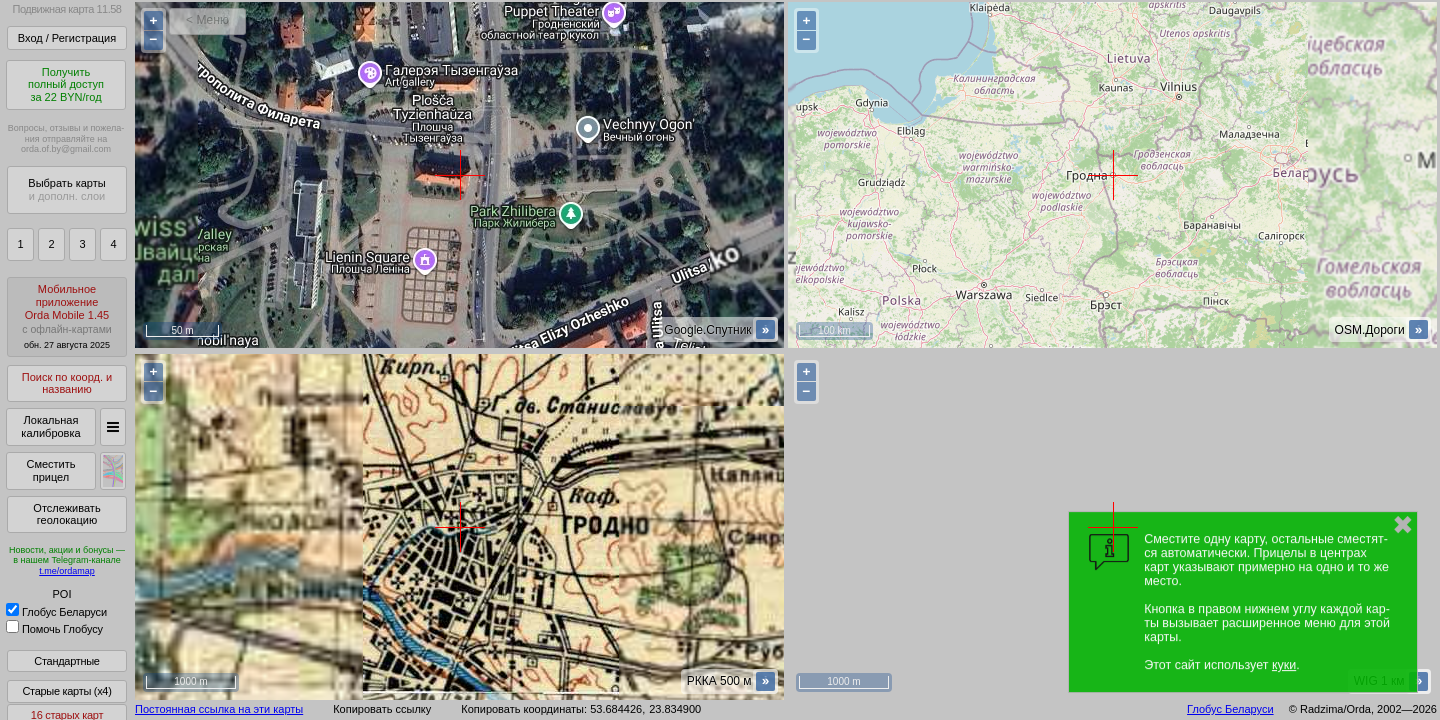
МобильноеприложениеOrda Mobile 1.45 (67, 316)
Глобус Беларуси (56, 612)
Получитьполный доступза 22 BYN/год (66, 84)
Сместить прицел (50, 470)
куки (1284, 665)
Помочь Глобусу (54, 629)
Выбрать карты (66, 189)
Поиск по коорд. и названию (67, 383)
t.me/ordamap (67, 571)
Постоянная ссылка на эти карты (219, 709)
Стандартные (66, 661)
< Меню (207, 20)
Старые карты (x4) (66, 691)
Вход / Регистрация (67, 38)
